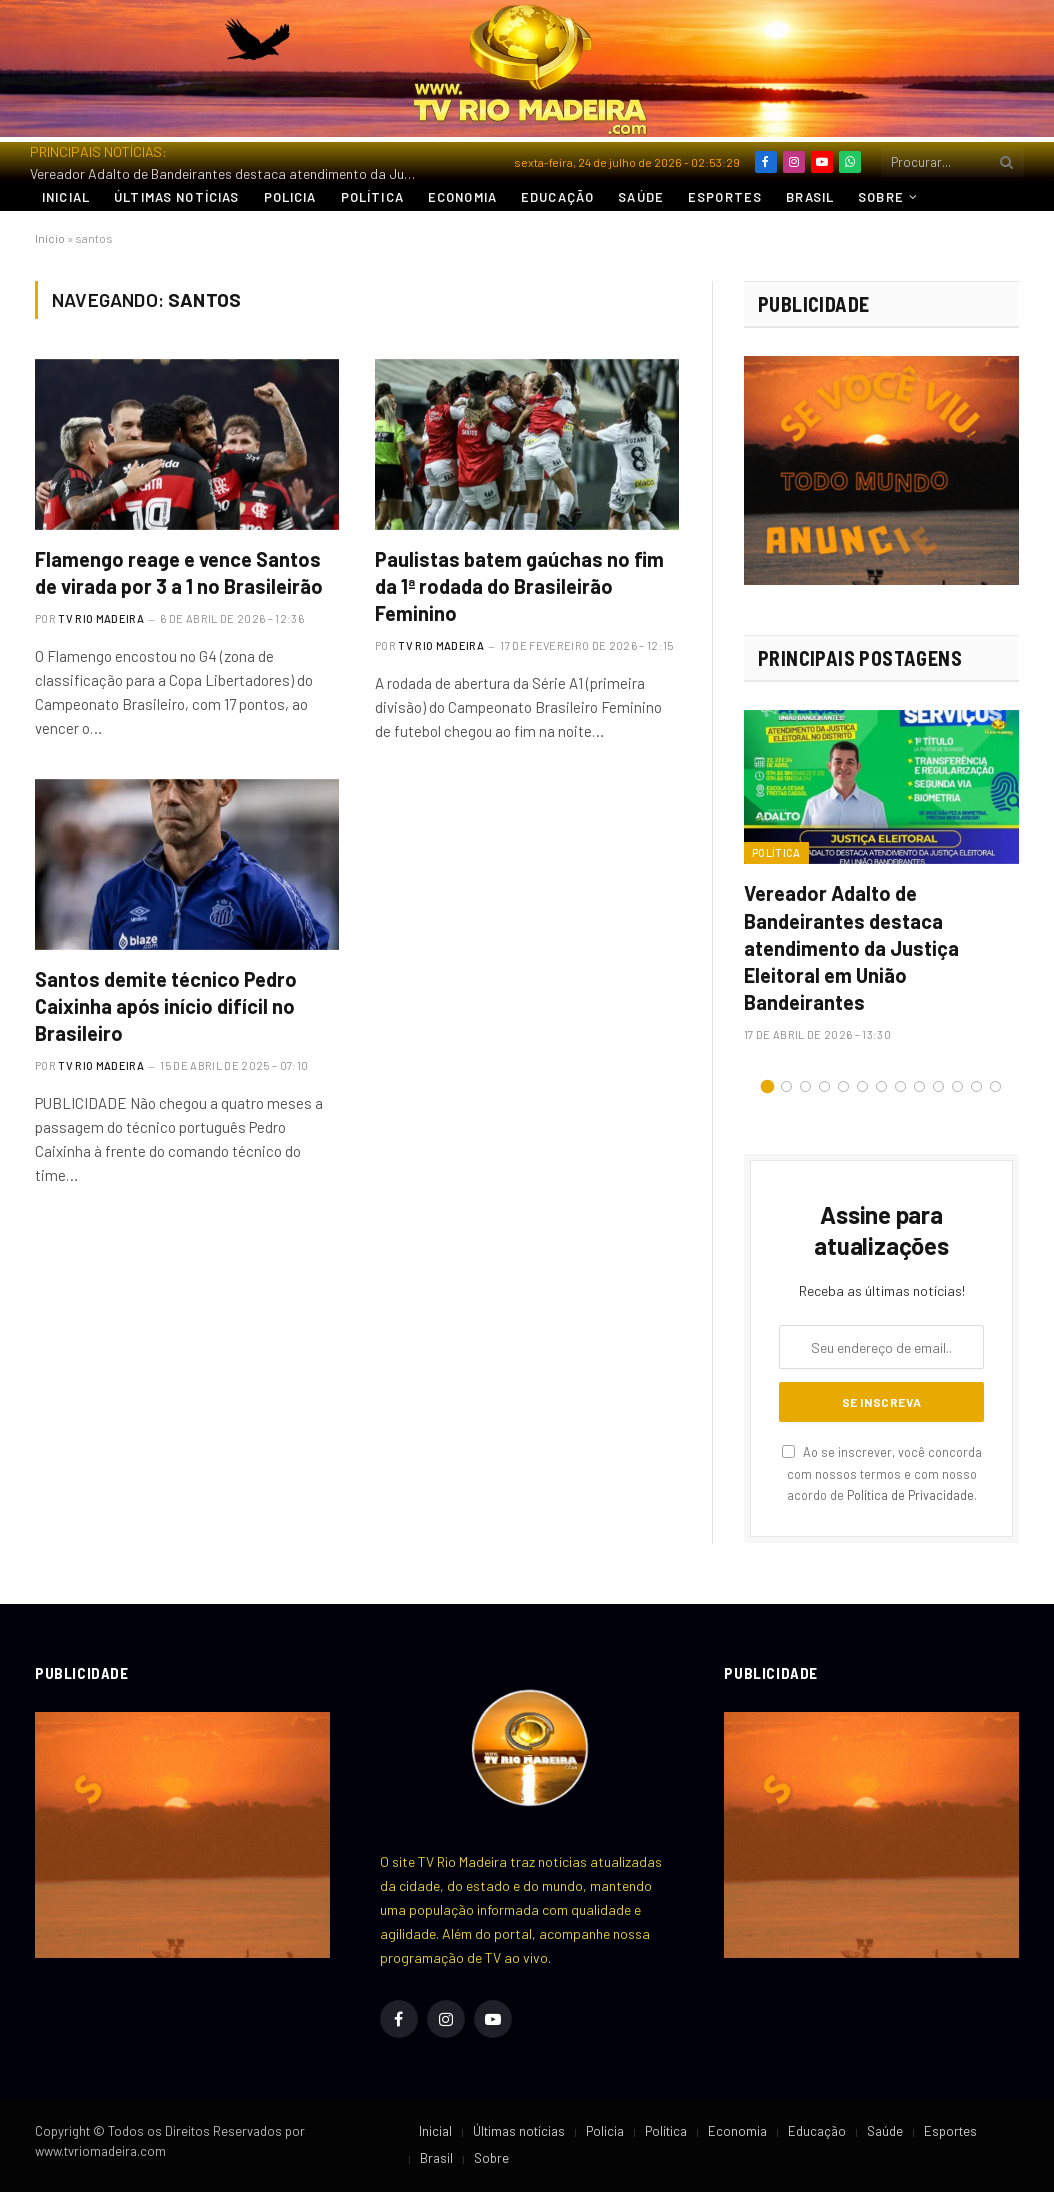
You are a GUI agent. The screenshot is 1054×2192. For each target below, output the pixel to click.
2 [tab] (786, 1086)
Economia (462, 197)
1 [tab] (767, 1086)
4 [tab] (824, 1086)
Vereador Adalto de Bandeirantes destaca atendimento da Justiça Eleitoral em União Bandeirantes (230, 173)
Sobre (881, 197)
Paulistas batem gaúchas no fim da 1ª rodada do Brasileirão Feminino (519, 586)
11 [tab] (957, 1086)
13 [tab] (995, 1086)
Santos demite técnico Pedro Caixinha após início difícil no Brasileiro (166, 1006)
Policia (290, 197)
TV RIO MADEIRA (101, 618)
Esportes (725, 197)
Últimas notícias (176, 197)
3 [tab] (805, 1086)
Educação (557, 197)
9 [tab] (919, 1086)
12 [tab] (976, 1086)
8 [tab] (900, 1086)
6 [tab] (862, 1086)
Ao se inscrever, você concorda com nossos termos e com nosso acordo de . (882, 1473)
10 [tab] (938, 1086)
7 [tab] (881, 1086)
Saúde (641, 197)
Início (50, 238)
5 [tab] (843, 1086)
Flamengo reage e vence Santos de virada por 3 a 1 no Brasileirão (179, 572)
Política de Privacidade (910, 1495)
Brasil (810, 197)
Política (372, 197)
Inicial (66, 197)
